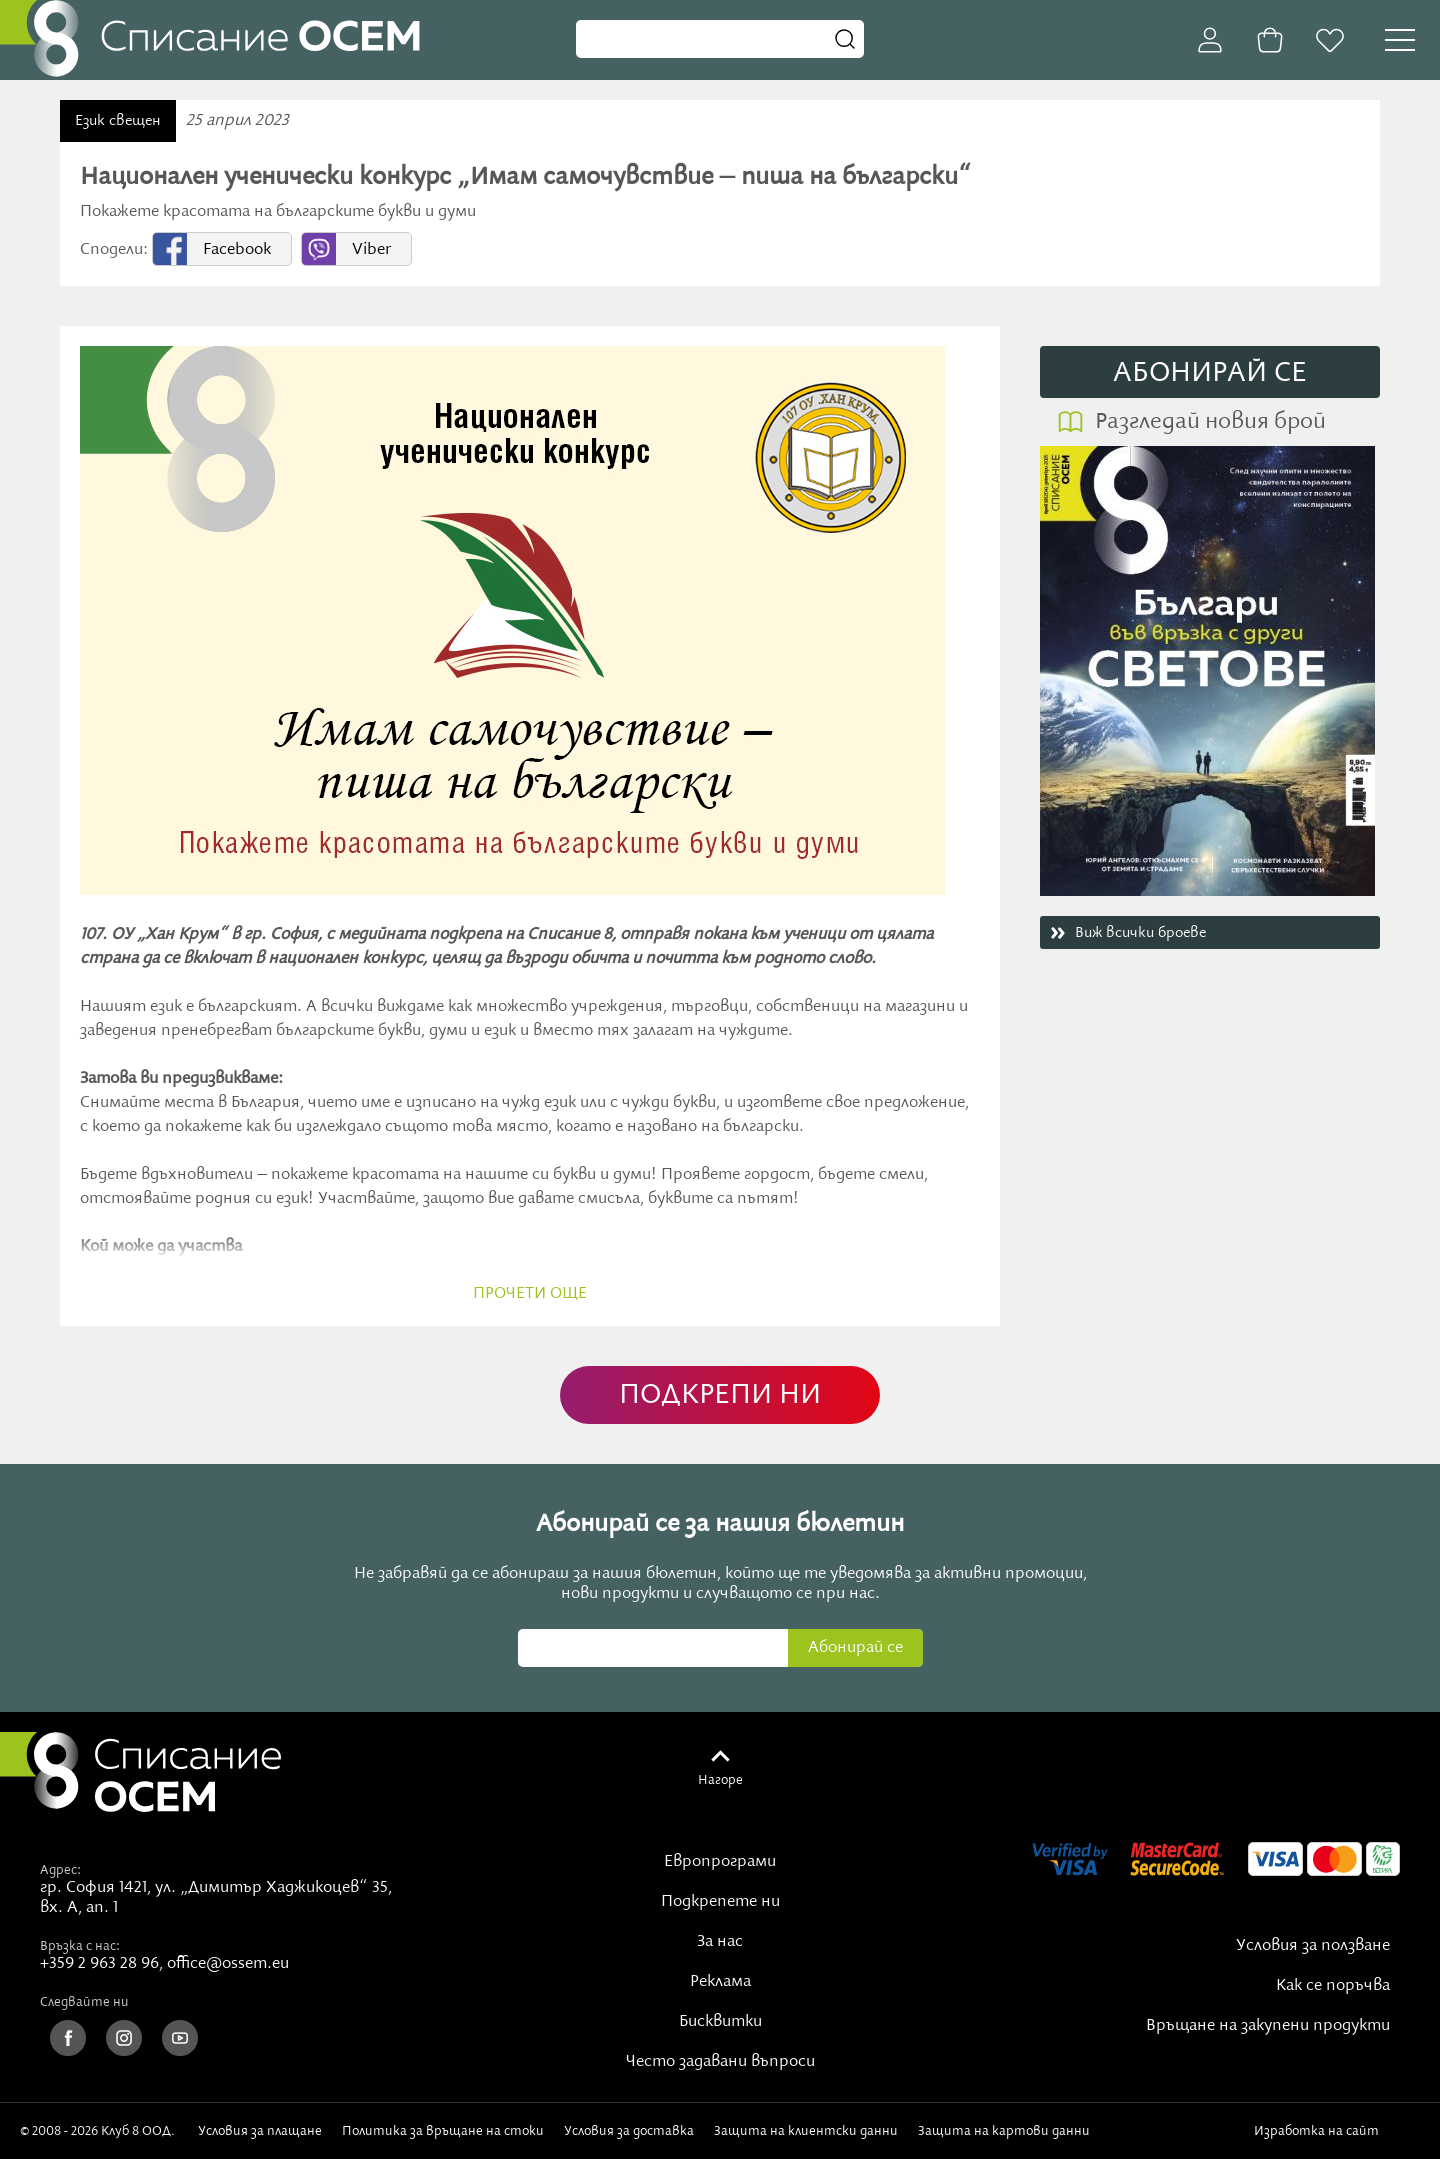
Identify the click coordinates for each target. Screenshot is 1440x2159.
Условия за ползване (1313, 1946)
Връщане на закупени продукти (1268, 2026)
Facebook (237, 250)
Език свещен (118, 121)
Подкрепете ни (720, 1902)
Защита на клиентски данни (806, 2131)
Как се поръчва (1333, 1986)
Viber (371, 250)
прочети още (530, 1294)
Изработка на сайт (1337, 2131)
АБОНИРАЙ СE (1210, 373)
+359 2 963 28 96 (99, 1964)
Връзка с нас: (80, 1946)
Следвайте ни (84, 2002)
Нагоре (720, 1780)
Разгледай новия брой (1210, 422)
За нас (720, 1942)
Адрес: (60, 1870)
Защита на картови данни (1004, 2131)
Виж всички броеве (1140, 933)
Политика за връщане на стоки (443, 2131)
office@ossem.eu (228, 1964)
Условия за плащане (260, 2131)
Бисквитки (720, 2022)
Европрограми (720, 1862)
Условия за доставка (629, 2131)
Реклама (720, 1982)
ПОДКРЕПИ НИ (720, 1395)
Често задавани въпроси (720, 2062)
